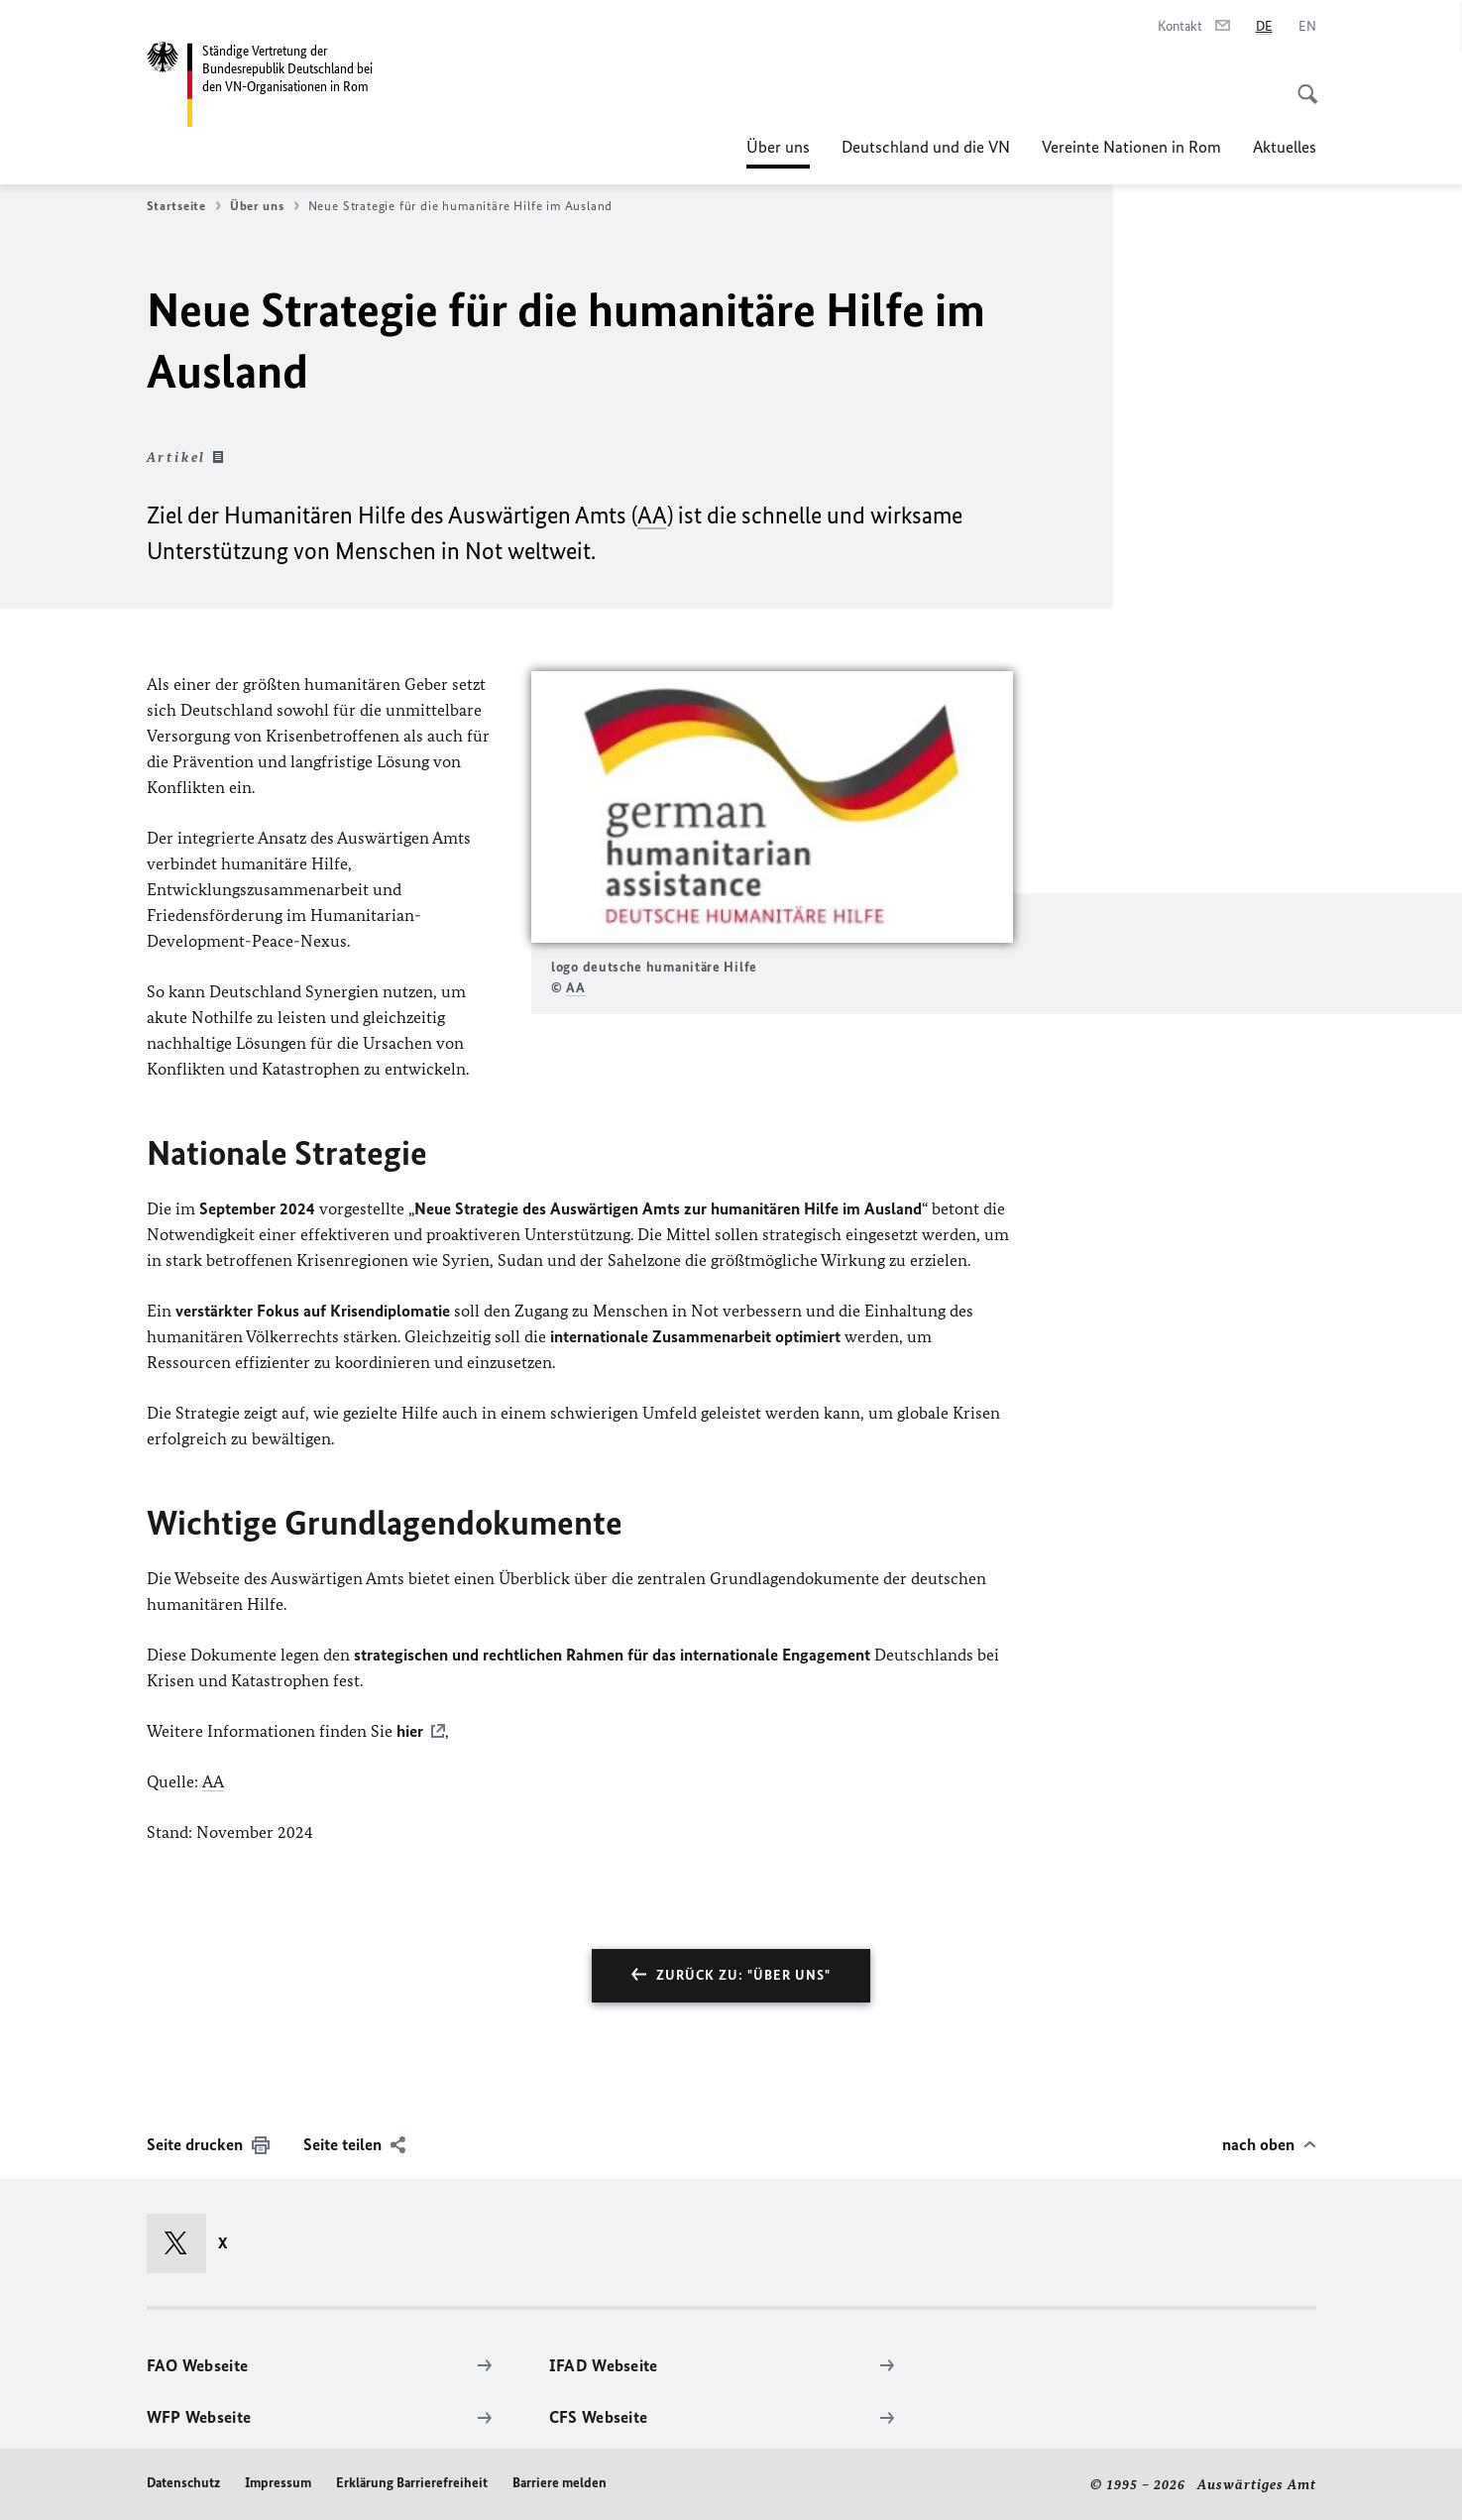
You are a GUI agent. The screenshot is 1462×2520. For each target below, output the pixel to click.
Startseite (184, 206)
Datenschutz (183, 2482)
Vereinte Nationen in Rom (1131, 147)
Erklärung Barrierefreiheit (412, 2482)
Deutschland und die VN (926, 147)
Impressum (278, 2482)
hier (409, 1731)
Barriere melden (559, 2482)
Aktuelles (1284, 147)
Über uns (778, 147)
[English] (1307, 27)
